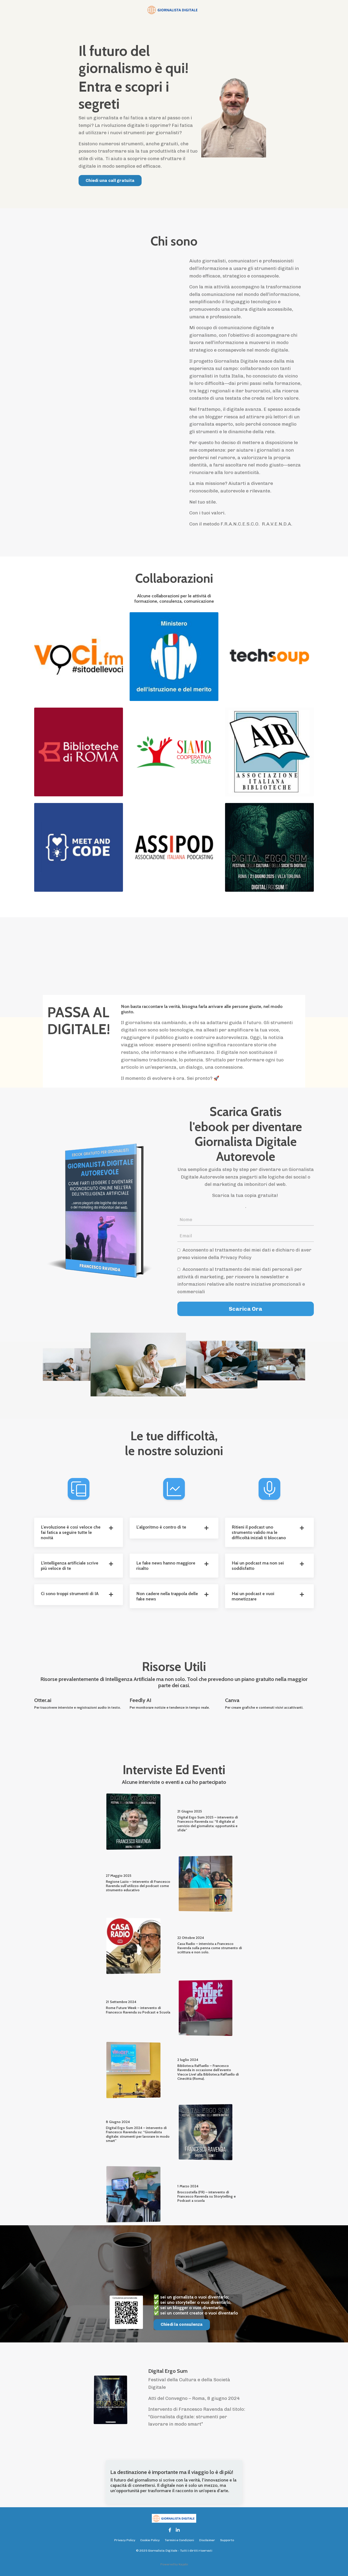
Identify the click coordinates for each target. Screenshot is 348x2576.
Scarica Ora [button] (245, 1308)
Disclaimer (207, 2540)
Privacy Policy (124, 2540)
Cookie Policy (150, 2540)
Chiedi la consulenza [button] (182, 2324)
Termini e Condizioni (179, 2540)
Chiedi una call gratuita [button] (110, 180)
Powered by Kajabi (174, 2564)
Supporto (227, 2540)
